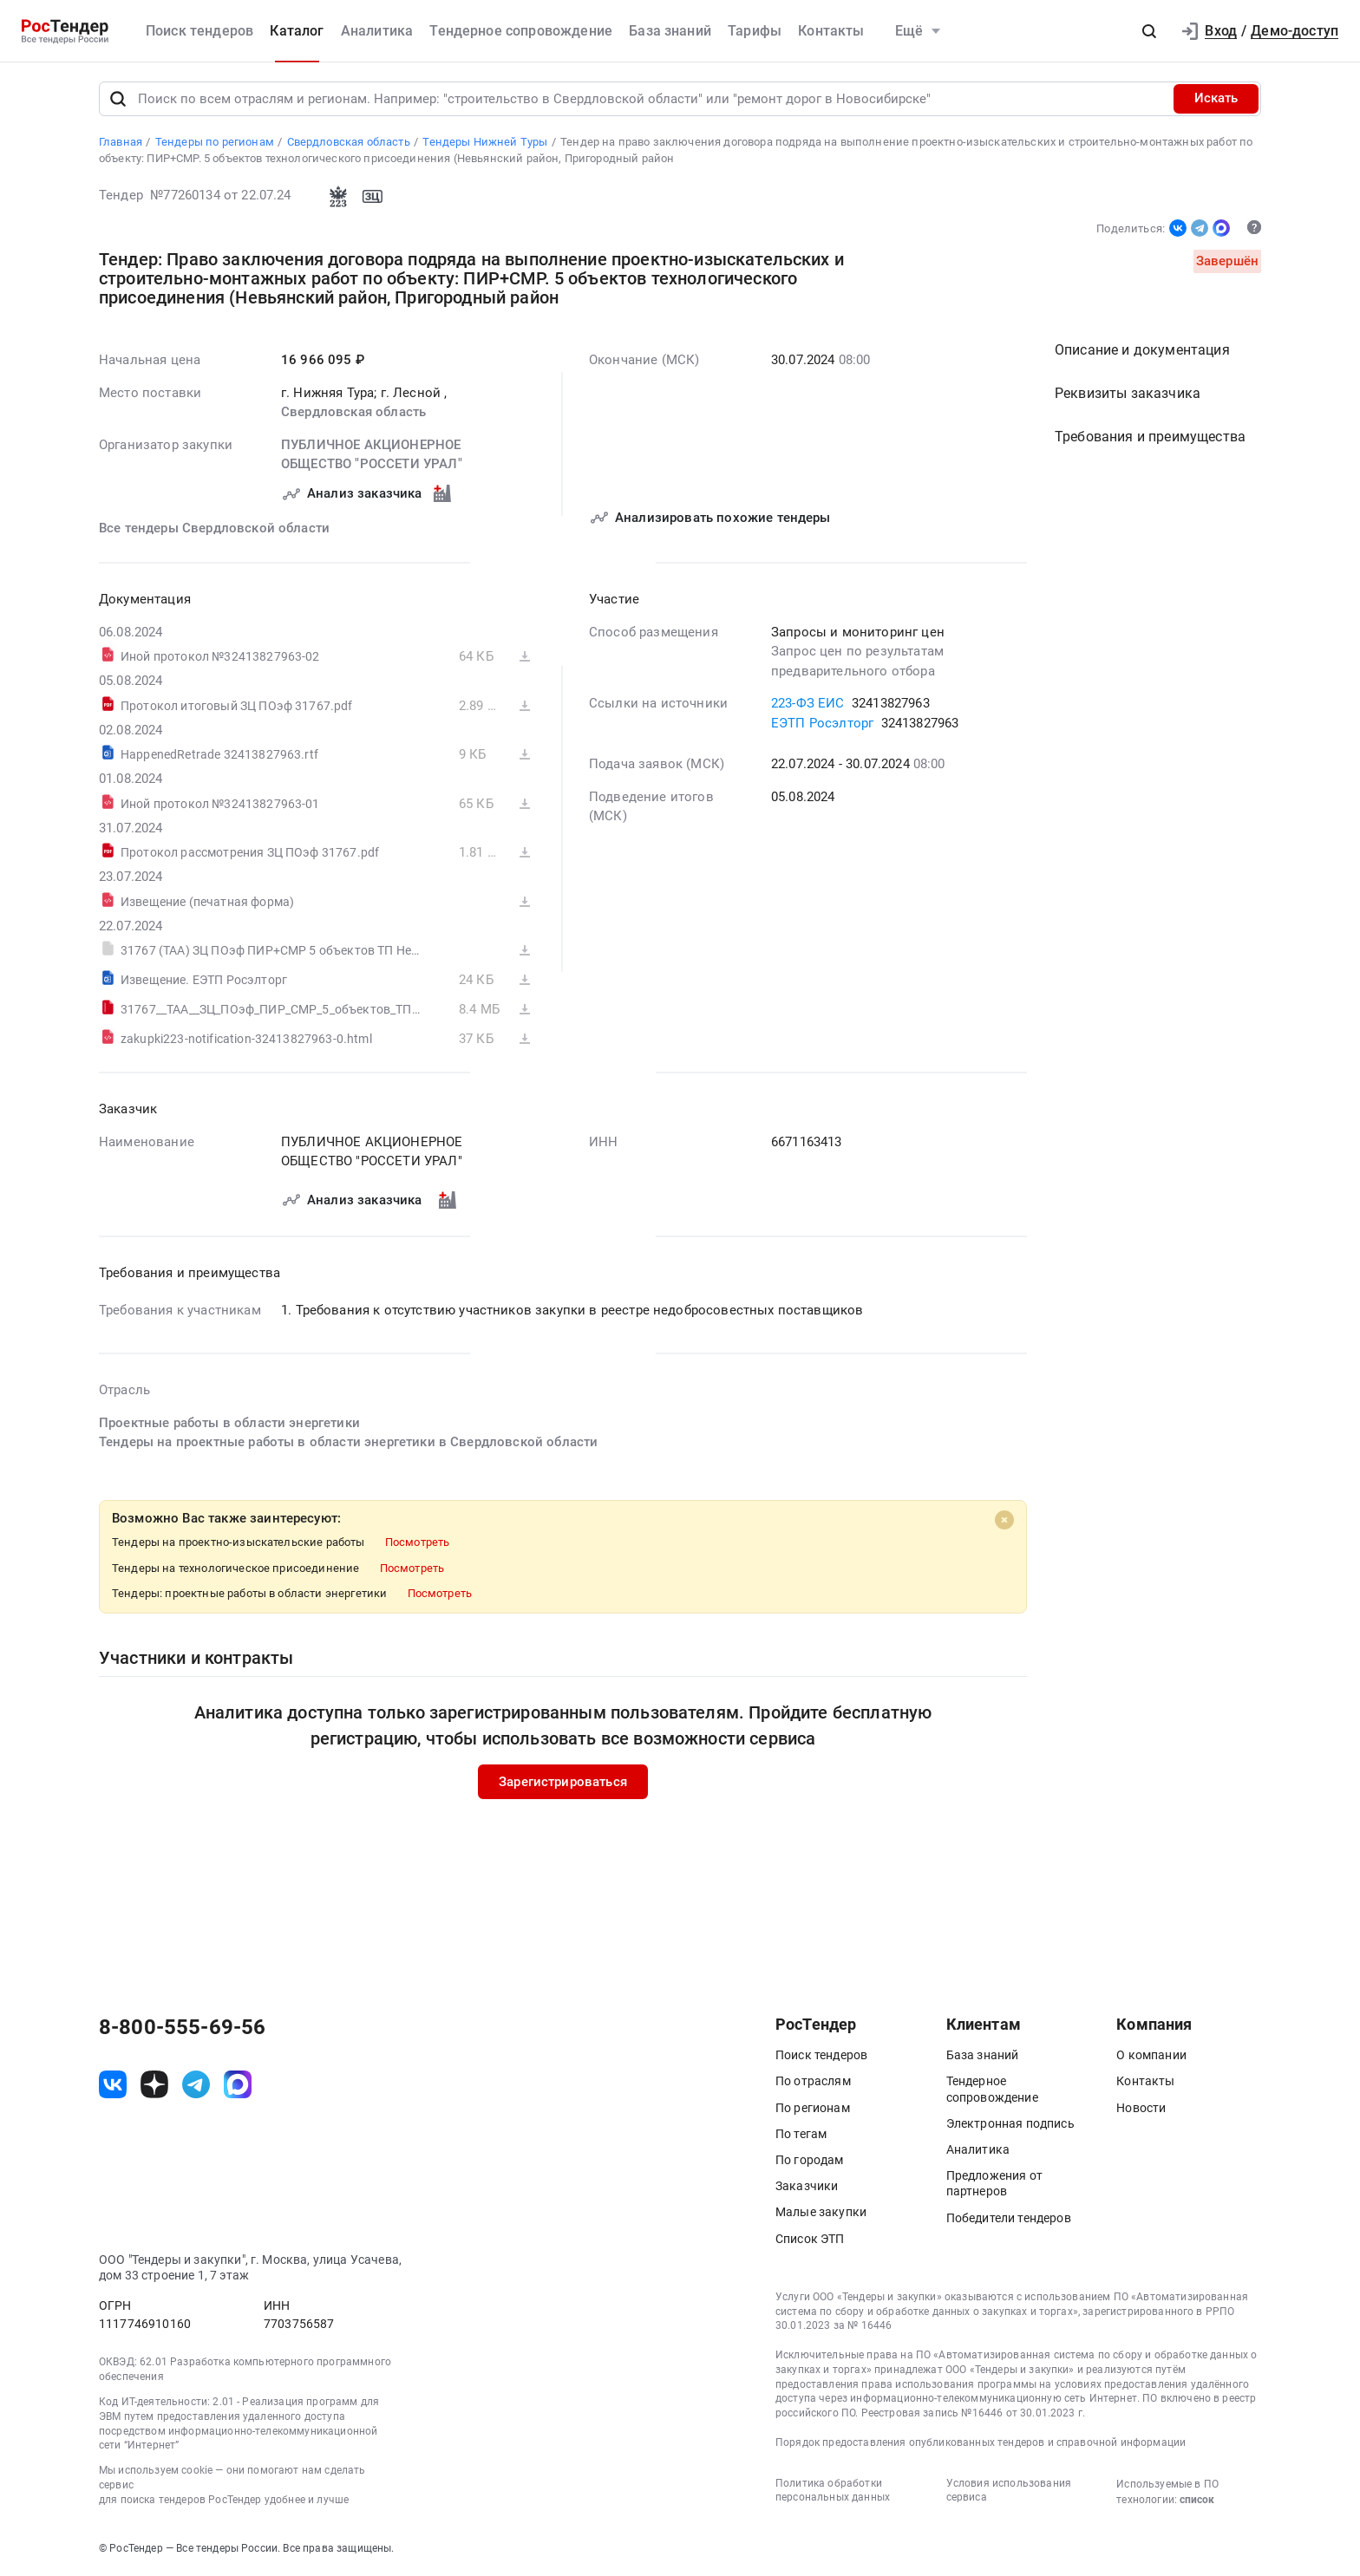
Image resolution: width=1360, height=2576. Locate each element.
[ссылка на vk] (113, 2084)
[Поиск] (118, 98)
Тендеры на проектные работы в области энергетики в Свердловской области (348, 1443)
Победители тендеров (1008, 2218)
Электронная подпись (1010, 2123)
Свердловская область (353, 413)
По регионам (812, 2108)
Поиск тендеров (199, 31)
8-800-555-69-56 (182, 2028)
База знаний (670, 31)
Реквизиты (1127, 394)
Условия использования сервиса (1008, 2490)
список (1197, 2500)
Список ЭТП (810, 2239)
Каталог (297, 31)
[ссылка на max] (238, 2084)
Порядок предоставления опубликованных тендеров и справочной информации (980, 2442)
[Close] (1004, 1519)
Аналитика (377, 31)
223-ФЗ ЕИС (808, 704)
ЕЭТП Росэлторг (822, 723)
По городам (809, 2160)
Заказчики (806, 2187)
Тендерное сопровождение (520, 31)
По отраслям (813, 2082)
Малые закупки (820, 2213)
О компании (1151, 2056)
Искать (1216, 99)
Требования (1150, 437)
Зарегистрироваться (563, 1782)
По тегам (801, 2134)
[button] (1149, 31)
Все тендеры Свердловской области (214, 528)
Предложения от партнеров (994, 2184)
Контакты (831, 31)
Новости (1141, 2108)
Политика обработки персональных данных (832, 2490)
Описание (1142, 350)
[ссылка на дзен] (154, 2084)
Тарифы (754, 31)
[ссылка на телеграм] (196, 2084)
